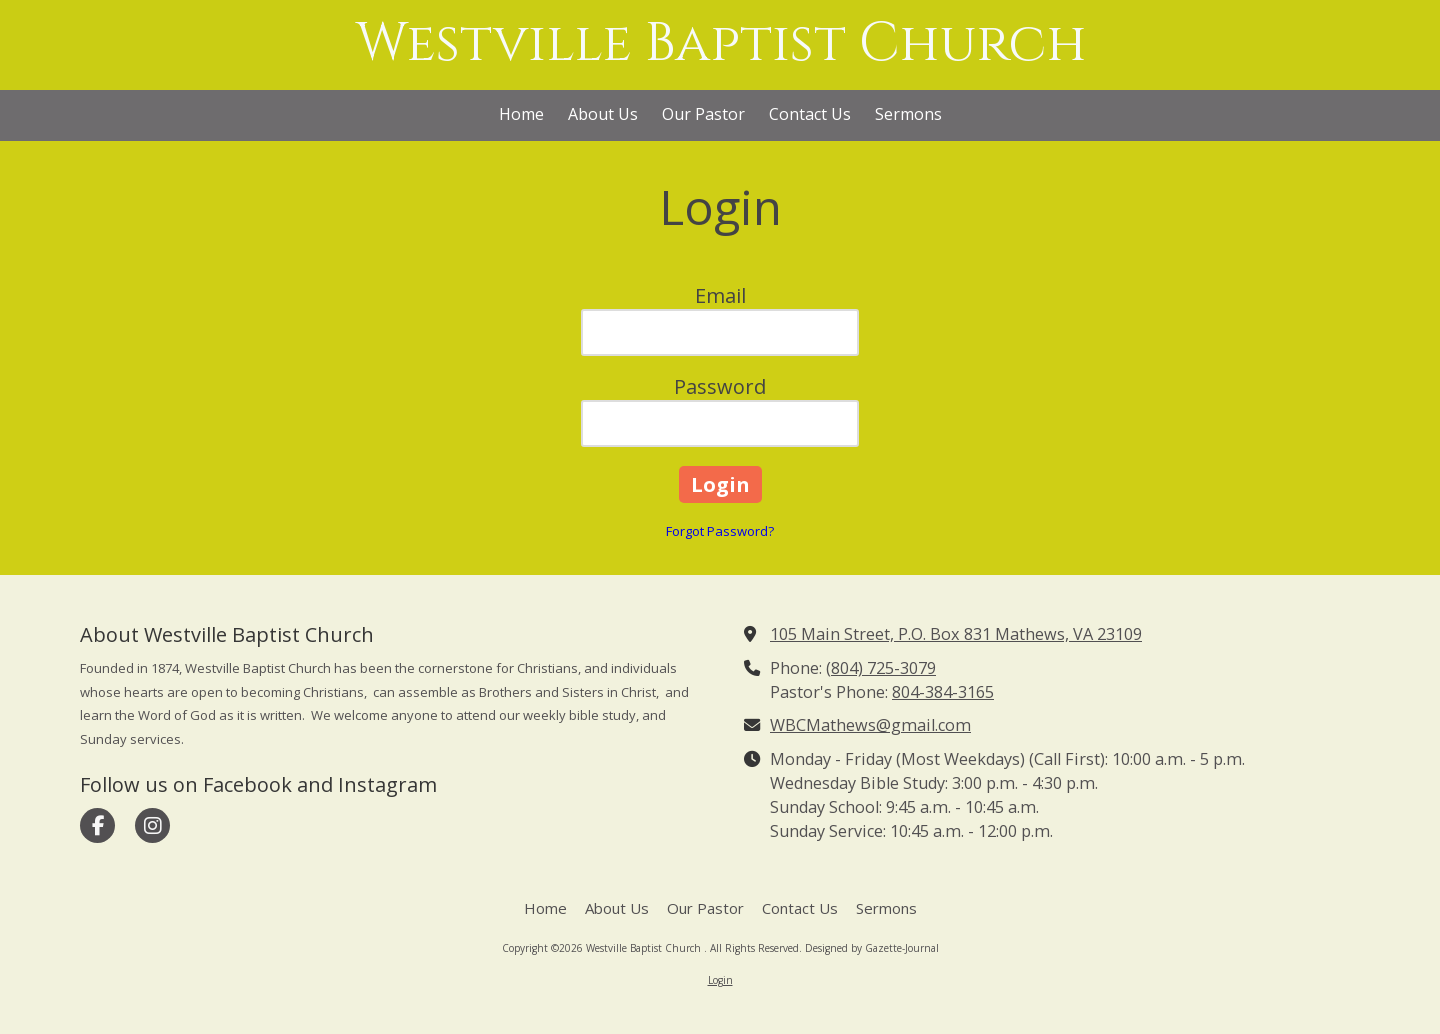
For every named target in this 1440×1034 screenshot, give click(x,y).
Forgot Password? (720, 531)
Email (720, 295)
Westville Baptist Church (721, 44)
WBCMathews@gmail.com (870, 725)
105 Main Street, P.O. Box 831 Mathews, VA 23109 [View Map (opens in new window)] (956, 634)
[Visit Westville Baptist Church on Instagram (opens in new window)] (152, 825)
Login (720, 980)
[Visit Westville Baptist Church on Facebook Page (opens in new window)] (97, 825)
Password (720, 386)
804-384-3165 (943, 692)
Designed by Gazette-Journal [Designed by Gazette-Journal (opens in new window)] (872, 948)
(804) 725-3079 (881, 668)
